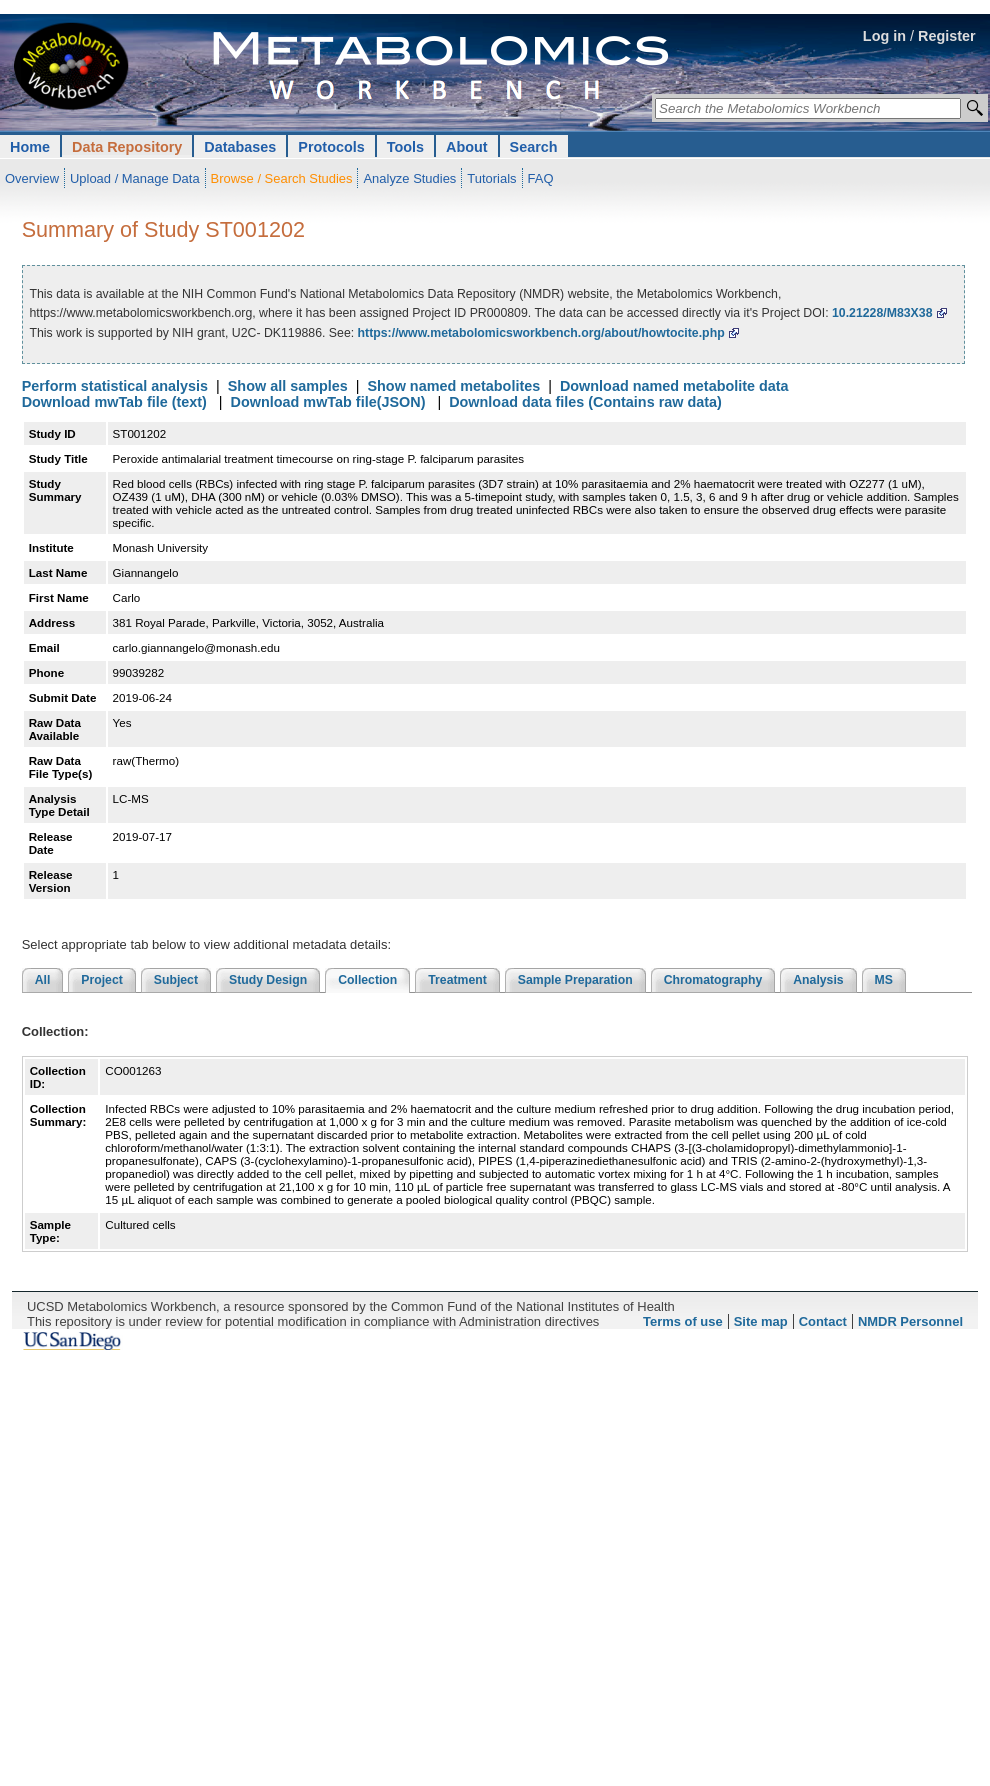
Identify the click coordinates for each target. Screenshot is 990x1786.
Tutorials (491, 178)
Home (30, 147)
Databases (240, 147)
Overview (32, 178)
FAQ (541, 178)
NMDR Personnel (910, 1321)
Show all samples (288, 386)
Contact (823, 1321)
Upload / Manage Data (135, 178)
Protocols (331, 147)
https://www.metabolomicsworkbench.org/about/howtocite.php (541, 333)
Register (947, 36)
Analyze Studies (409, 178)
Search (534, 147)
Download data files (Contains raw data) (585, 402)
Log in (884, 36)
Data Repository (127, 147)
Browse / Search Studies (282, 178)
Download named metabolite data (674, 386)
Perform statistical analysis (115, 386)
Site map (761, 1321)
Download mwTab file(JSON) (328, 402)
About (467, 147)
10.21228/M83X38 (882, 313)
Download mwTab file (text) (114, 402)
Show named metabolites (453, 386)
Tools (405, 147)
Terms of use (683, 1321)
